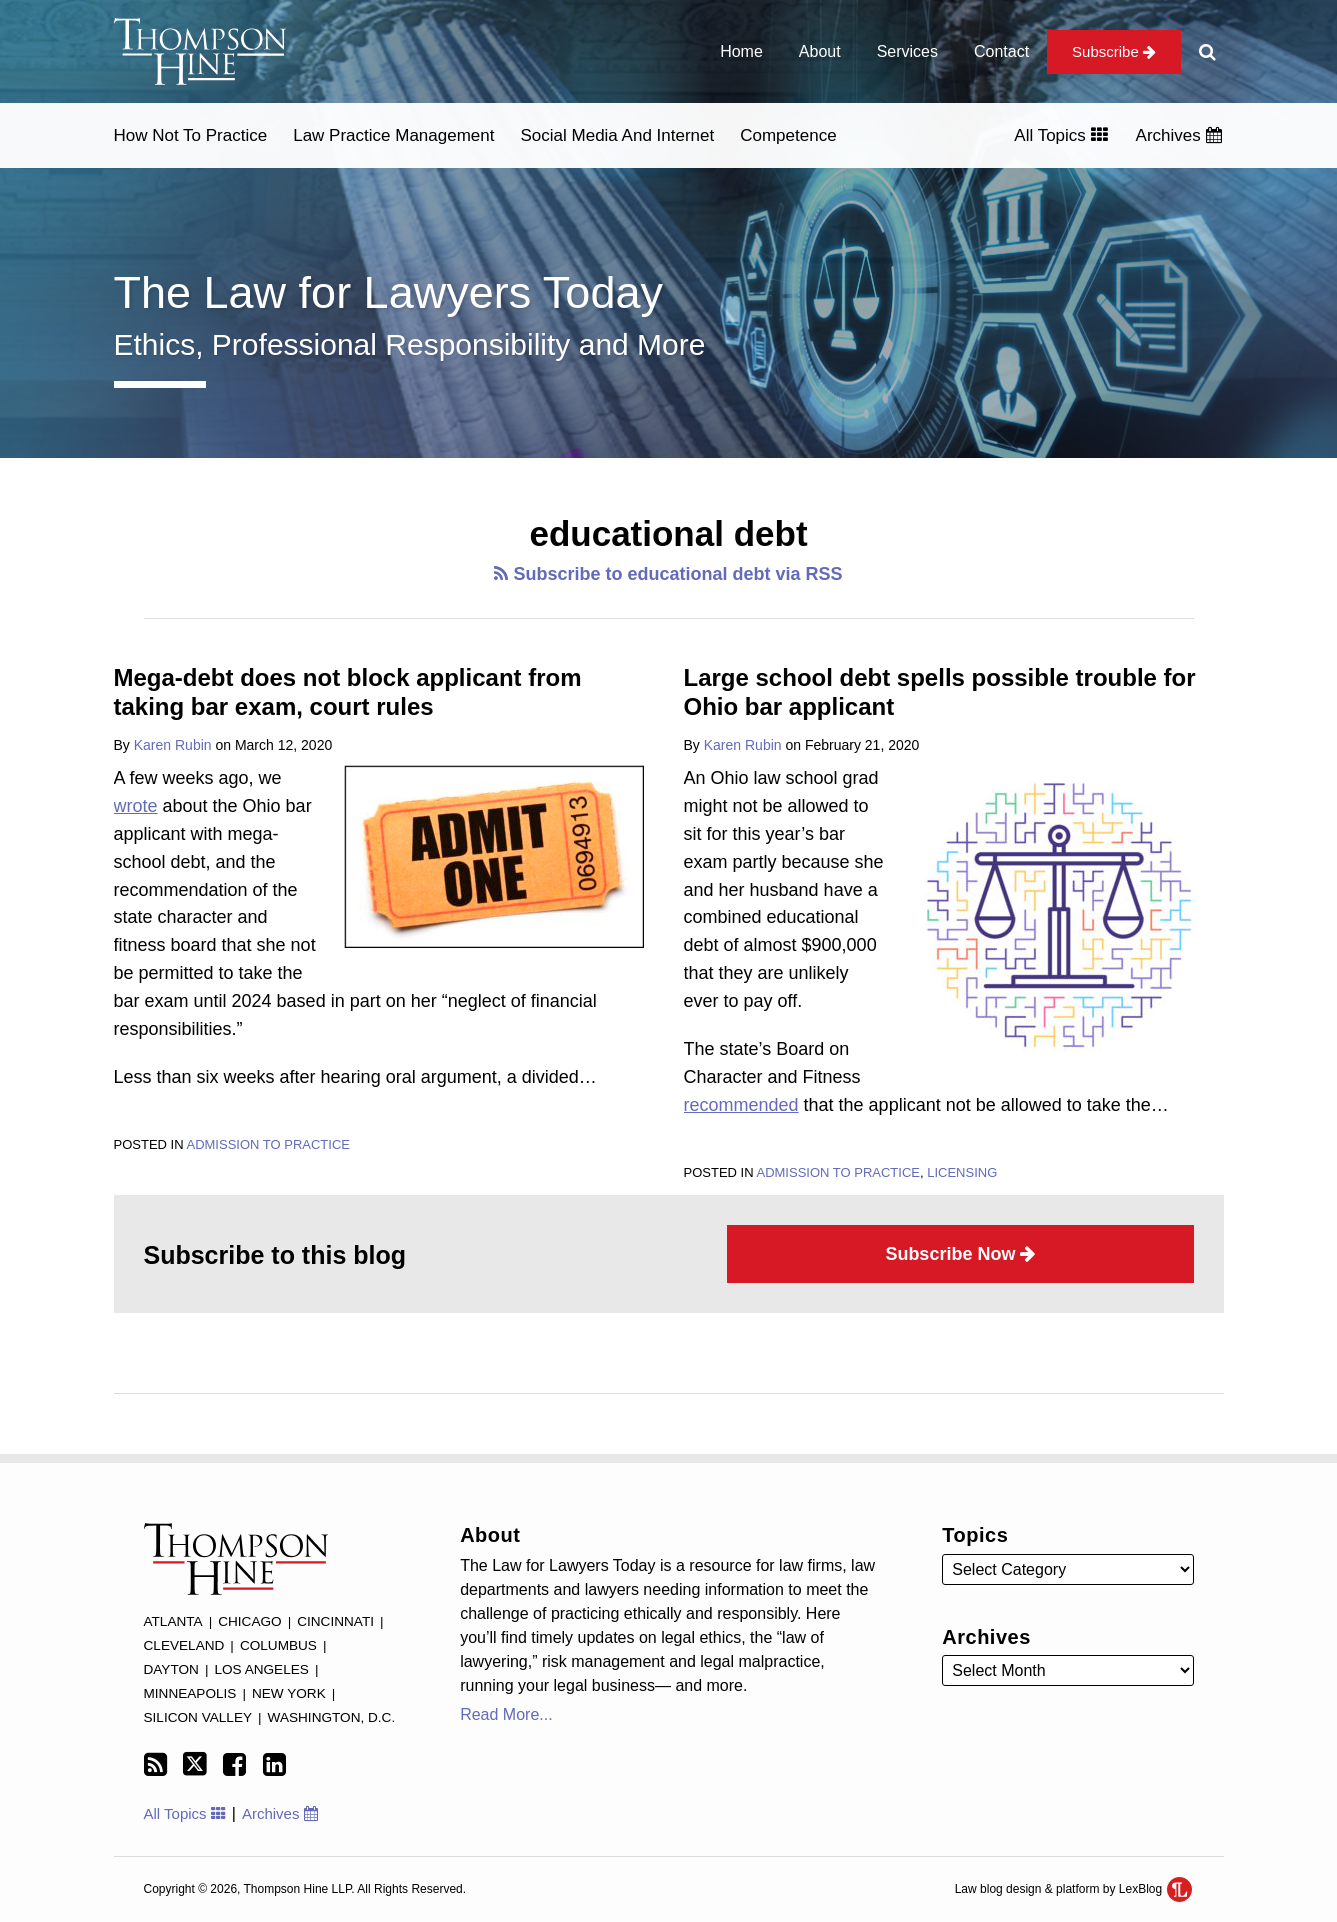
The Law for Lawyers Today (388, 292)
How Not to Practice (191, 135)
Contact (1001, 51)
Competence (788, 135)
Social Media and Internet (617, 135)
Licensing (962, 1172)
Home (741, 51)
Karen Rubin (173, 745)
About (820, 51)
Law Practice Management (393, 135)
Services (907, 51)
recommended (741, 1105)
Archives (1179, 135)
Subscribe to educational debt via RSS (668, 574)
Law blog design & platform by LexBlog (1074, 1889)
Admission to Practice (268, 1144)
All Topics (1060, 135)
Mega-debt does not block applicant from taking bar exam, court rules (348, 692)
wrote (136, 806)
